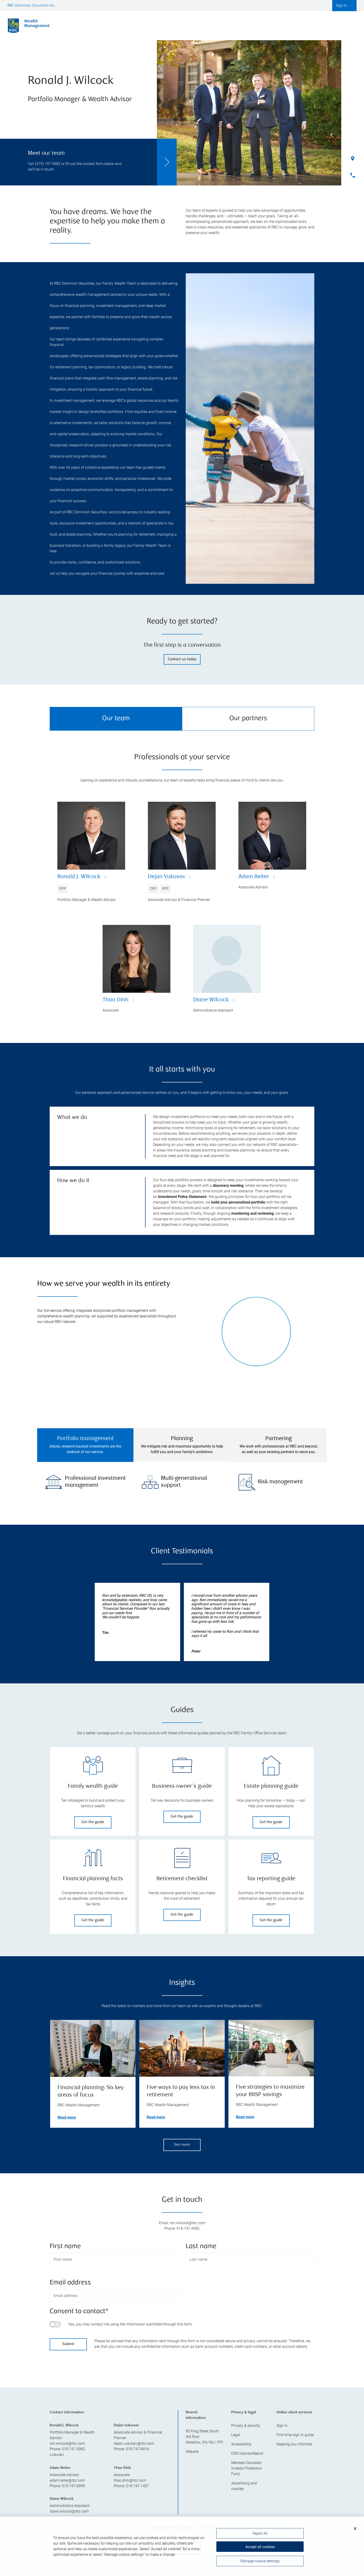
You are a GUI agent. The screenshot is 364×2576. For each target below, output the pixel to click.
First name (65, 2246)
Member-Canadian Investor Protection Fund (246, 2468)
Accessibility (241, 2443)
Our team (116, 718)
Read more (67, 2117)
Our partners (248, 718)
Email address (70, 2282)
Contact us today (182, 659)
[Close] (355, 2531)
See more (182, 2144)
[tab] (85, 1444)
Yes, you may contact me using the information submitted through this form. (130, 2324)
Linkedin (57, 2455)
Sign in (282, 2425)
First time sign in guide (295, 2434)
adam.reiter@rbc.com (67, 2480)
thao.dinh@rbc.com (130, 2480)
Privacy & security (245, 2425)
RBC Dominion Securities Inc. (31, 6)
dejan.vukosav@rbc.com (134, 2443)
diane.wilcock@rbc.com (69, 2511)
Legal (235, 2434)
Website (192, 2451)
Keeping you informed (294, 2443)
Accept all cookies (260, 2548)
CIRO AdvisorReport (247, 2453)
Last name (201, 2246)
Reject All (260, 2536)
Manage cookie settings (260, 2562)
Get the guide (92, 1822)
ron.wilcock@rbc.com (67, 2443)
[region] (182, 2547)
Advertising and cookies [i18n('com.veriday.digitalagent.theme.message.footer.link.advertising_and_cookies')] (244, 2485)
